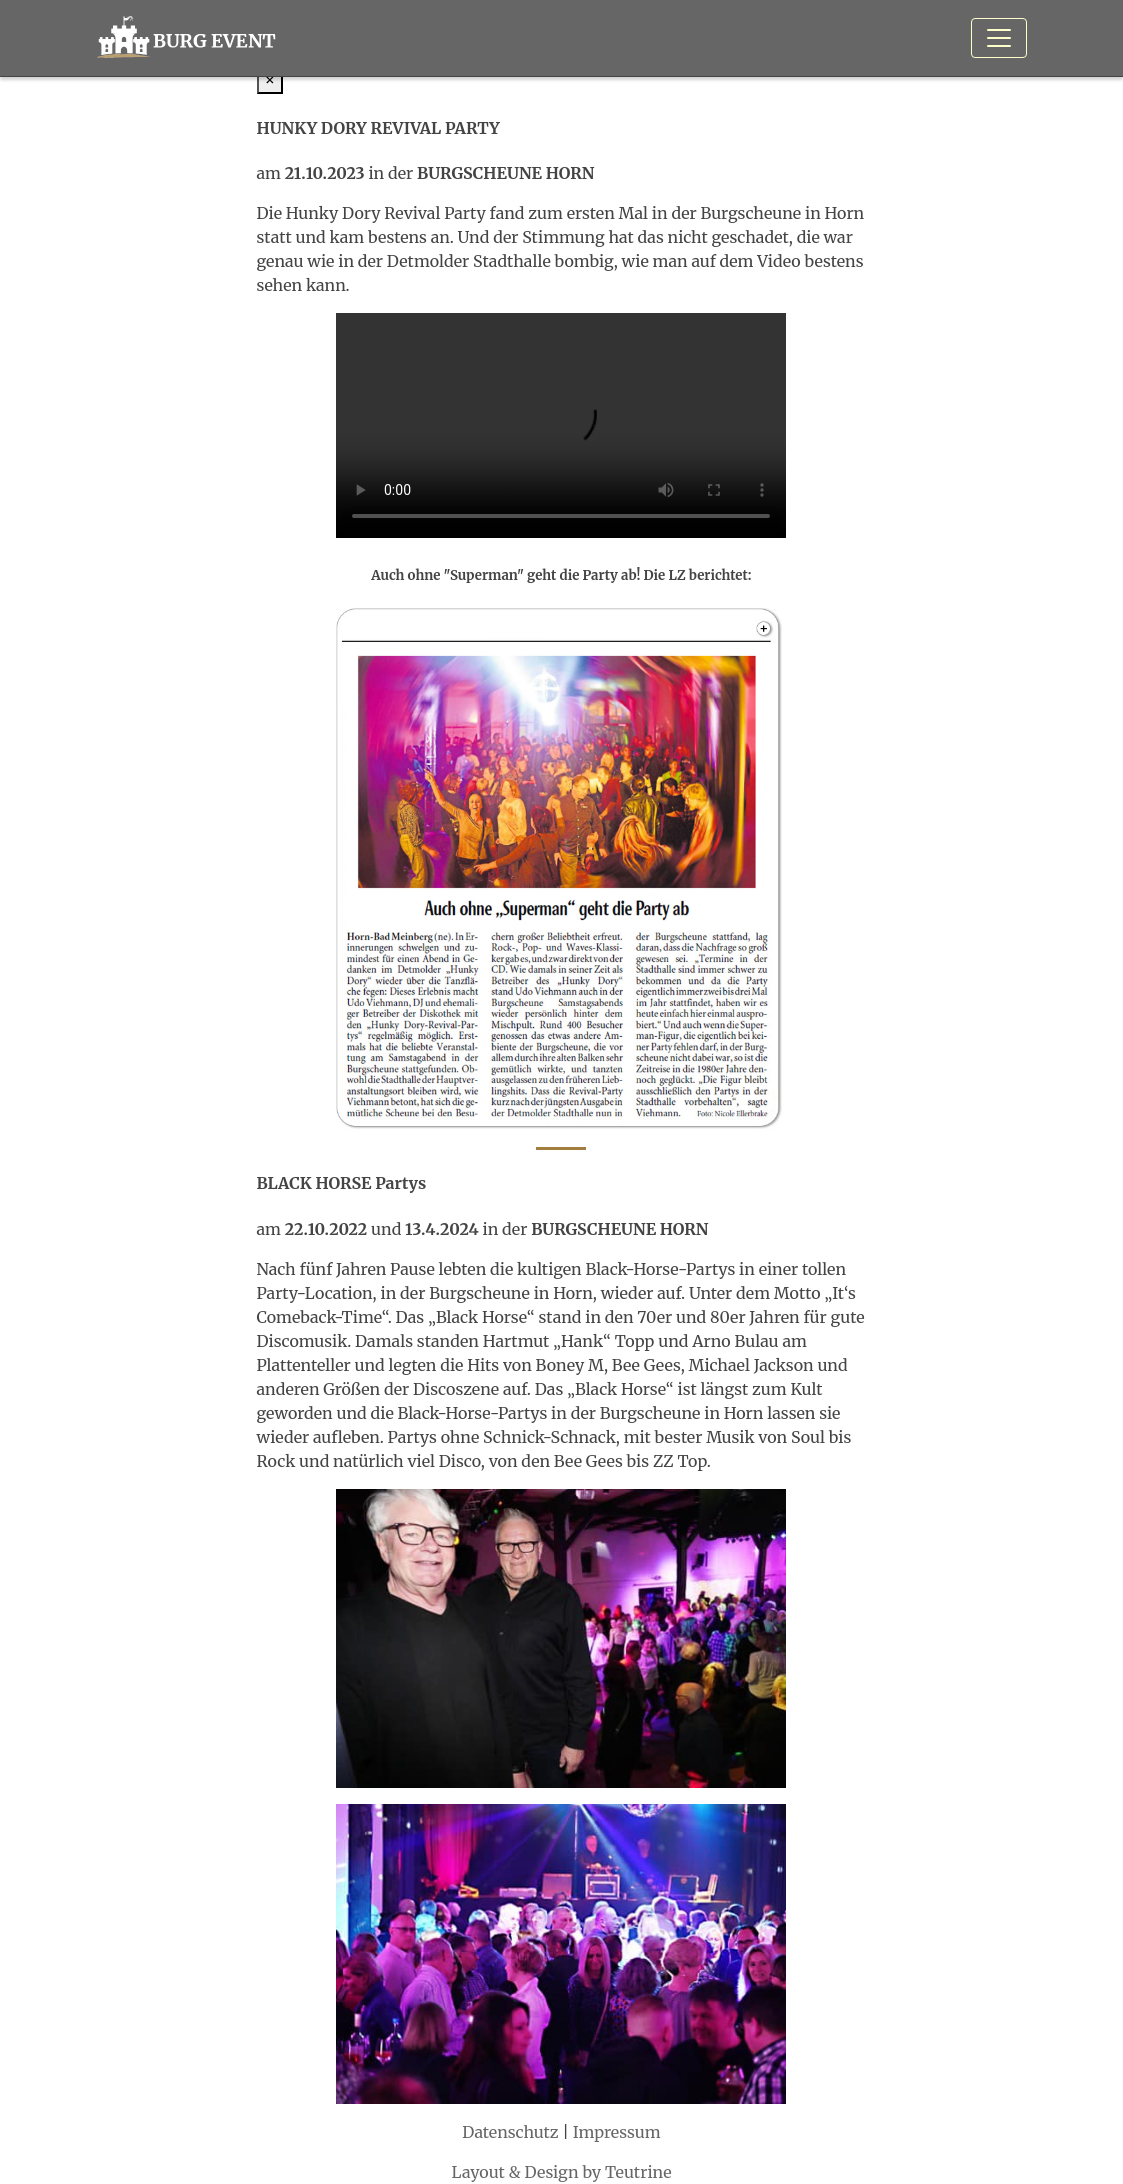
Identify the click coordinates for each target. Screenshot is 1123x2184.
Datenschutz (510, 2132)
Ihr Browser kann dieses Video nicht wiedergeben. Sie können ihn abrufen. (561, 425)
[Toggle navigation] (999, 38)
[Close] (270, 79)
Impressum (617, 2132)
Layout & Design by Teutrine (561, 2172)
